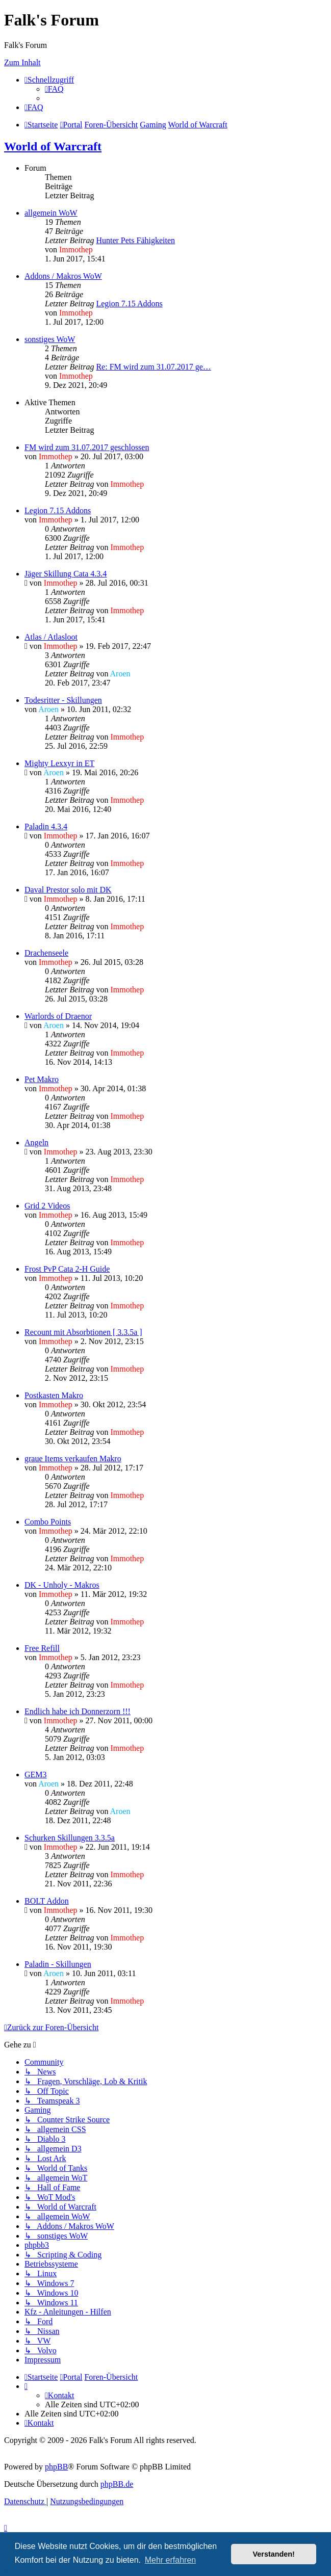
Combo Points (47, 1521)
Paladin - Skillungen (57, 1964)
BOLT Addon (46, 1901)
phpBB (56, 2466)
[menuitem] (54, 89)
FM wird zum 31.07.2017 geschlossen (86, 447)
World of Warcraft (52, 146)
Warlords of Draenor (58, 1016)
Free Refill (42, 1648)
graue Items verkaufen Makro (72, 1458)
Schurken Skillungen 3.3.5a (69, 1837)
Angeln (36, 1142)
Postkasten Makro (53, 1395)
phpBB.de (116, 2484)
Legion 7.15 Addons (129, 303)
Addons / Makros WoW (63, 276)
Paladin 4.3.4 (45, 826)
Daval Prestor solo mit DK (68, 889)
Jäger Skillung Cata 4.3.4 (65, 573)
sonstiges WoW (49, 339)
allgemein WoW (51, 212)
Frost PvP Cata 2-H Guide (67, 1269)
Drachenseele (46, 953)
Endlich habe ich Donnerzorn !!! (77, 1711)
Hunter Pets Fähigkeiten (135, 240)
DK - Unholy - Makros (61, 1585)
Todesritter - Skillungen (63, 700)
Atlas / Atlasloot (51, 637)
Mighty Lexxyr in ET (59, 763)
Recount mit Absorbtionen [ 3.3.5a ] (83, 1332)
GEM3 (35, 1774)
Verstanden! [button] (274, 2554)
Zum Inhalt (22, 62)
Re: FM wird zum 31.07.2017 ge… (153, 366)
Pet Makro (41, 1079)
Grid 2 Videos (47, 1205)
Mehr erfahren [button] (170, 2560)
